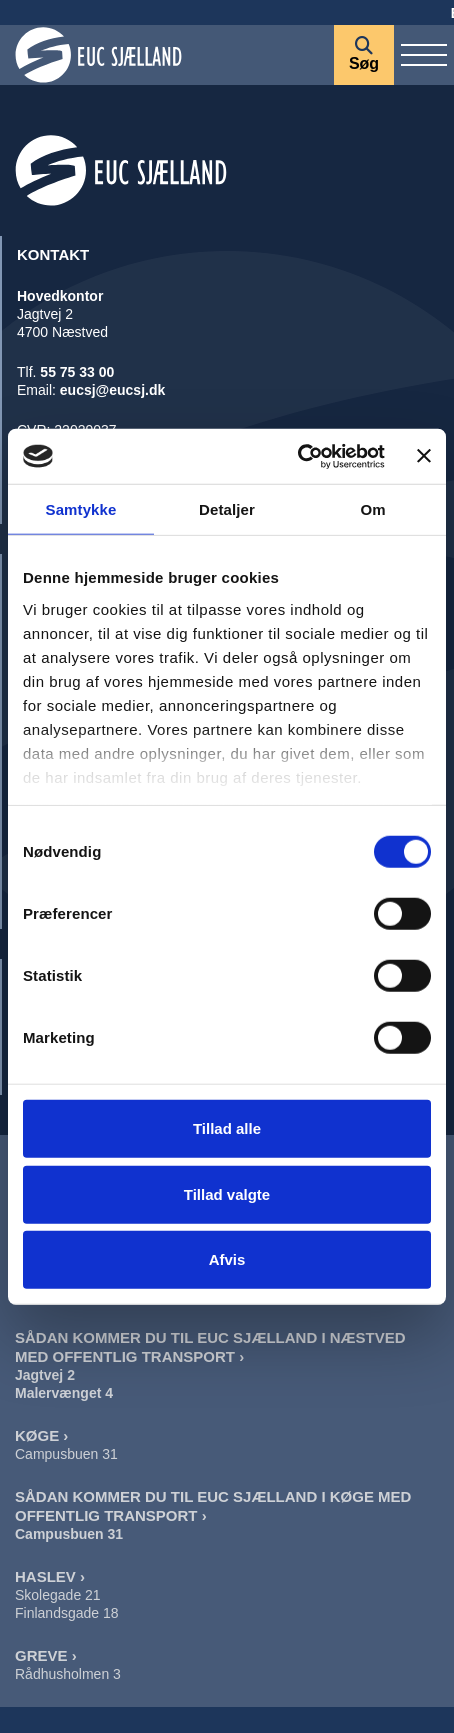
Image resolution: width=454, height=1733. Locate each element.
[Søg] (364, 55)
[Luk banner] (424, 456)
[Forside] (167, 55)
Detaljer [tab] (227, 509)
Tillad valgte (227, 1193)
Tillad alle (227, 1128)
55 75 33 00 (77, 372)
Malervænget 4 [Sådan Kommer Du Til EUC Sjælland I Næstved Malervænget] (64, 1393)
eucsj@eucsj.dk (112, 390)
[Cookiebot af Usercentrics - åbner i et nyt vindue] (297, 456)
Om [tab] (372, 509)
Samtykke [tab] (81, 509)
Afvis (227, 1259)
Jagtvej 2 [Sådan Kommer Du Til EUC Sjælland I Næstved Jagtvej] (45, 1375)
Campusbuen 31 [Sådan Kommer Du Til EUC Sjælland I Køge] (69, 1534)
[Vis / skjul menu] (424, 55)
